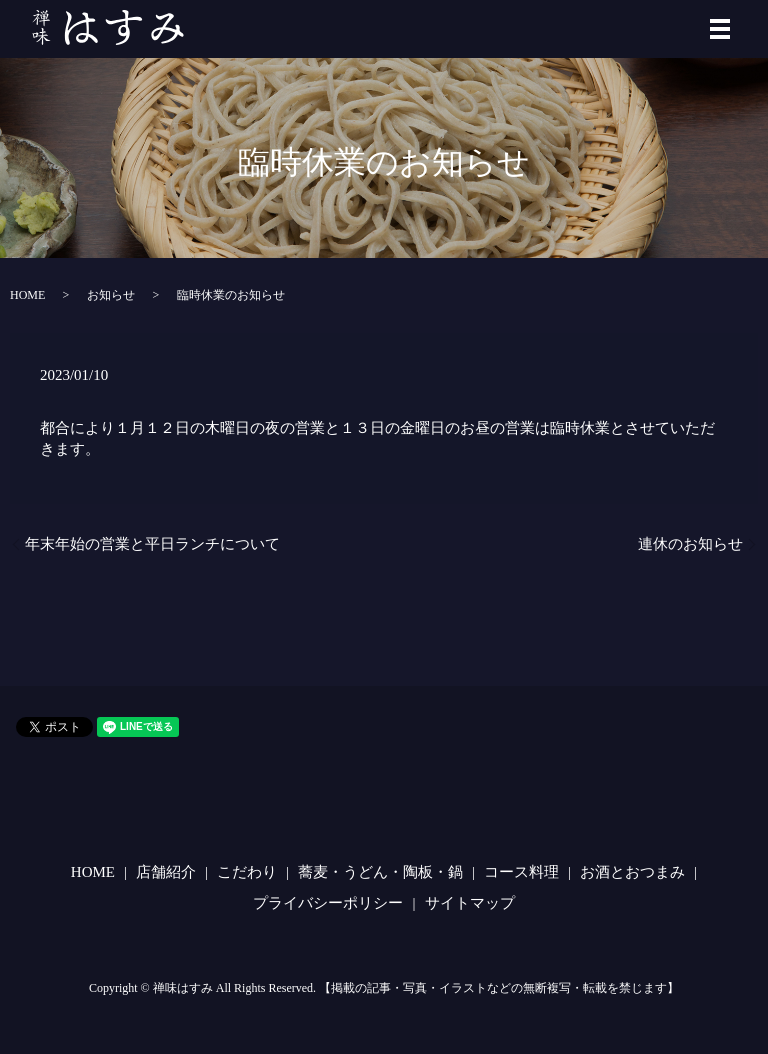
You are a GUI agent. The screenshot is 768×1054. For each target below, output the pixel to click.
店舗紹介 (166, 872)
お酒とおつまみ (632, 872)
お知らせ (111, 295)
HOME (27, 295)
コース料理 (521, 872)
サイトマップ (470, 903)
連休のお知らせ (690, 544)
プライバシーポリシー (328, 903)
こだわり (247, 872)
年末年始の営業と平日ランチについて (152, 544)
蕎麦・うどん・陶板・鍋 (380, 872)
